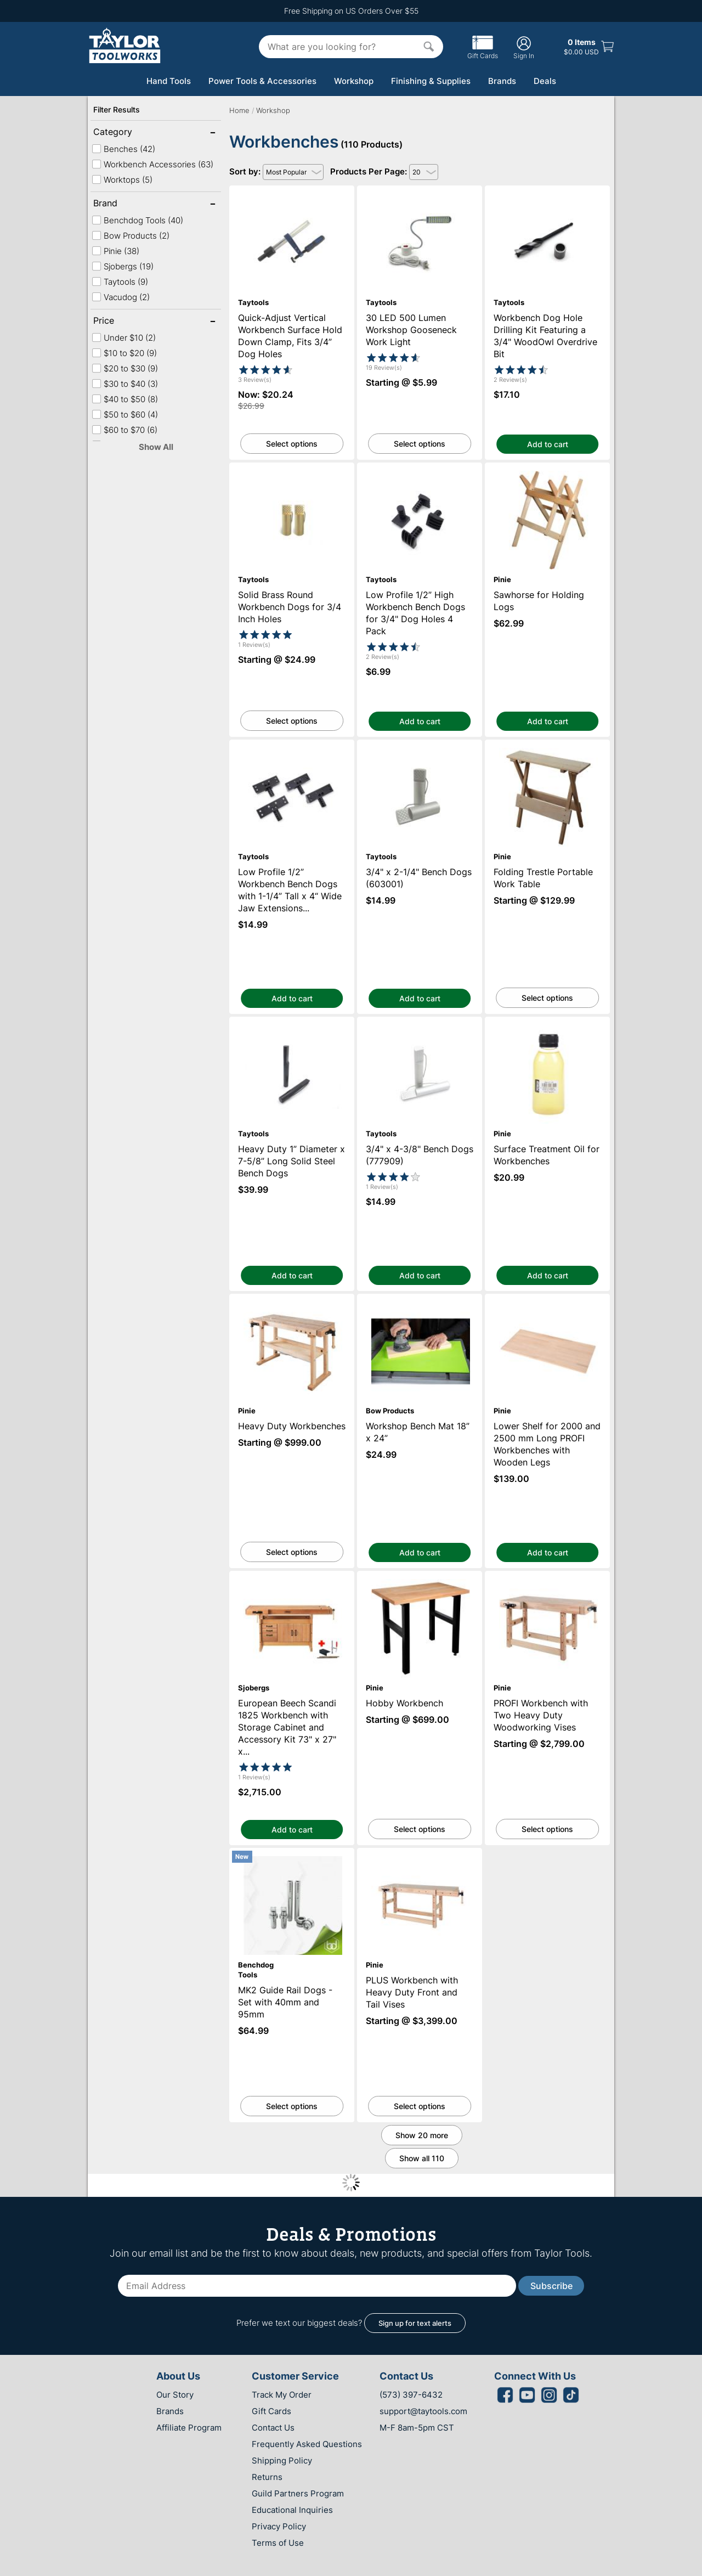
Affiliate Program (189, 2427)
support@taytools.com (423, 2411)
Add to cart (547, 444)
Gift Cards (482, 51)
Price (128, 321)
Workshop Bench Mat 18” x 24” (419, 1299)
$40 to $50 (125, 399)
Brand (128, 204)
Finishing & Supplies (431, 81)
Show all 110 (421, 2158)
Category (128, 133)
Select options (292, 443)
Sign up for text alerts (414, 2323)
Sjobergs (123, 266)
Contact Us (273, 2427)
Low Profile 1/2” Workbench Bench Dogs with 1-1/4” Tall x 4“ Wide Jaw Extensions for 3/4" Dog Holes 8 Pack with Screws (292, 754)
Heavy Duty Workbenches (292, 1299)
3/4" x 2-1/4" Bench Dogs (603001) (419, 744)
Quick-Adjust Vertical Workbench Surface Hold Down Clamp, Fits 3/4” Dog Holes (292, 200)
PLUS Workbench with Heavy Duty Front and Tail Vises (420, 1857)
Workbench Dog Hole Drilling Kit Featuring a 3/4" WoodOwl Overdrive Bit (547, 195)
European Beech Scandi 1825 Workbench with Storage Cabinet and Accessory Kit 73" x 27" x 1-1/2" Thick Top (292, 1590)
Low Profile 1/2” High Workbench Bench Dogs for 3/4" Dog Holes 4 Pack (420, 472)
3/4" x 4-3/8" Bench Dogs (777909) (419, 1022)
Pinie (115, 251)
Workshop (353, 81)
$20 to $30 (125, 368)
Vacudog (121, 297)
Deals (545, 81)
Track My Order (282, 2394)
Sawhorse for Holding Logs (547, 467)
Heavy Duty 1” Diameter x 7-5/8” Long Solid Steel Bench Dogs (291, 1026)
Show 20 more (421, 2135)
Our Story (175, 2394)
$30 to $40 (125, 384)
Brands (502, 81)
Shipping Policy (282, 2460)
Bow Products (130, 235)
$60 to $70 (124, 430)
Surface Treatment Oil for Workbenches (547, 1022)
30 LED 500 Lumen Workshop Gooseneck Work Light (420, 195)
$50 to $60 (125, 414)
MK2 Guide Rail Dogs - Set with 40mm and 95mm (292, 1857)
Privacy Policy (279, 2526)
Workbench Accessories (152, 164)
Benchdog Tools (137, 220)
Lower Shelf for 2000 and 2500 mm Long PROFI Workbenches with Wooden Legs (547, 1303)
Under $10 (124, 337)
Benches (123, 149)
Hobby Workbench (420, 1576)
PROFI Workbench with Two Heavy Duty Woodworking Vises (547, 1580)
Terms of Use (278, 2543)
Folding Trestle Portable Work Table (547, 744)
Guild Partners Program (298, 2493)
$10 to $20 (124, 353)
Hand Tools (168, 81)
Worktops (122, 179)
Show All (156, 447)
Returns (267, 2477)
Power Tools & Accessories (262, 81)
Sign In (523, 47)
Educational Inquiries (292, 2510)
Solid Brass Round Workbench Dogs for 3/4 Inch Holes (292, 472)
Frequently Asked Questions (307, 2444)
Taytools (120, 282)
